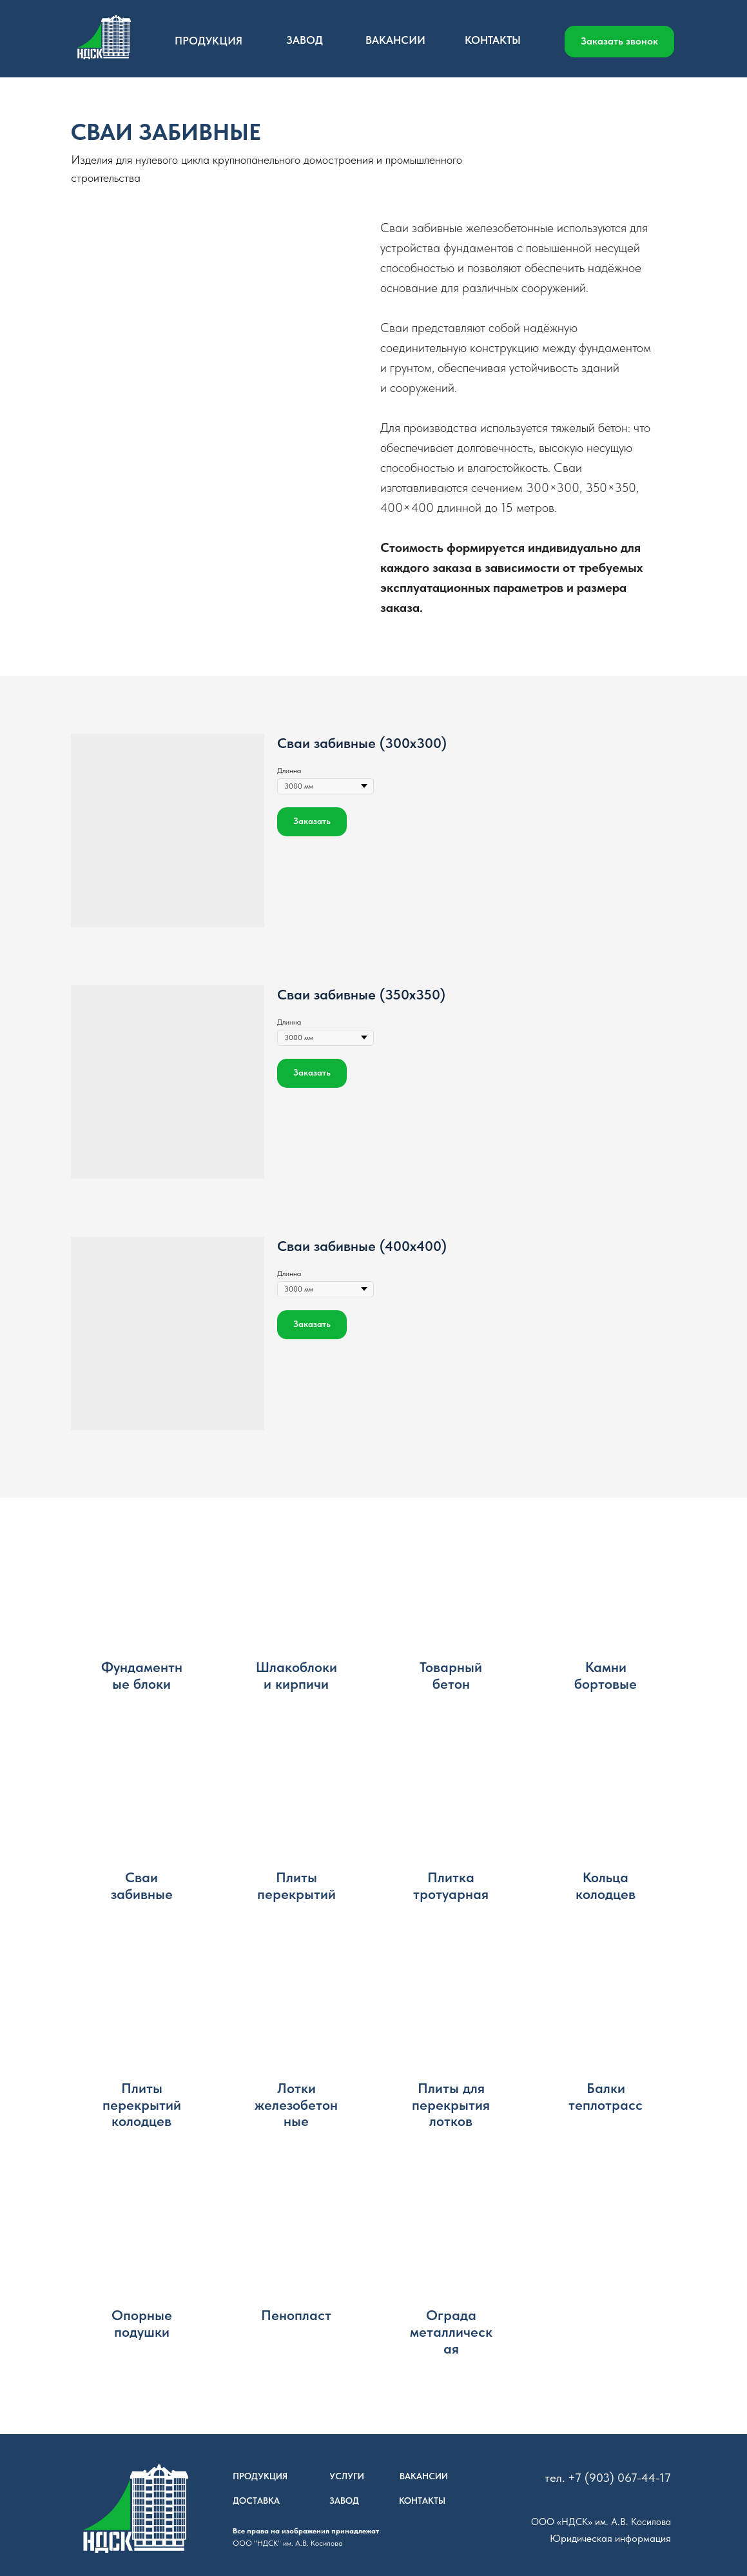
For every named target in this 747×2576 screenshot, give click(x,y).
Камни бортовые (605, 1675)
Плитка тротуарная (451, 1885)
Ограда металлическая (451, 2331)
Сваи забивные (142, 1885)
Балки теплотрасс (605, 2096)
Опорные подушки (142, 2323)
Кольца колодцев (605, 1885)
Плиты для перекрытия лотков (451, 2104)
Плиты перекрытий (296, 1885)
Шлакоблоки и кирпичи (296, 1675)
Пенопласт (296, 2315)
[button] (619, 41)
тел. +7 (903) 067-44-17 (608, 2477)
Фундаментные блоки (141, 1675)
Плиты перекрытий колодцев (141, 2104)
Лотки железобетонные (296, 2104)
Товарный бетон (451, 1675)
